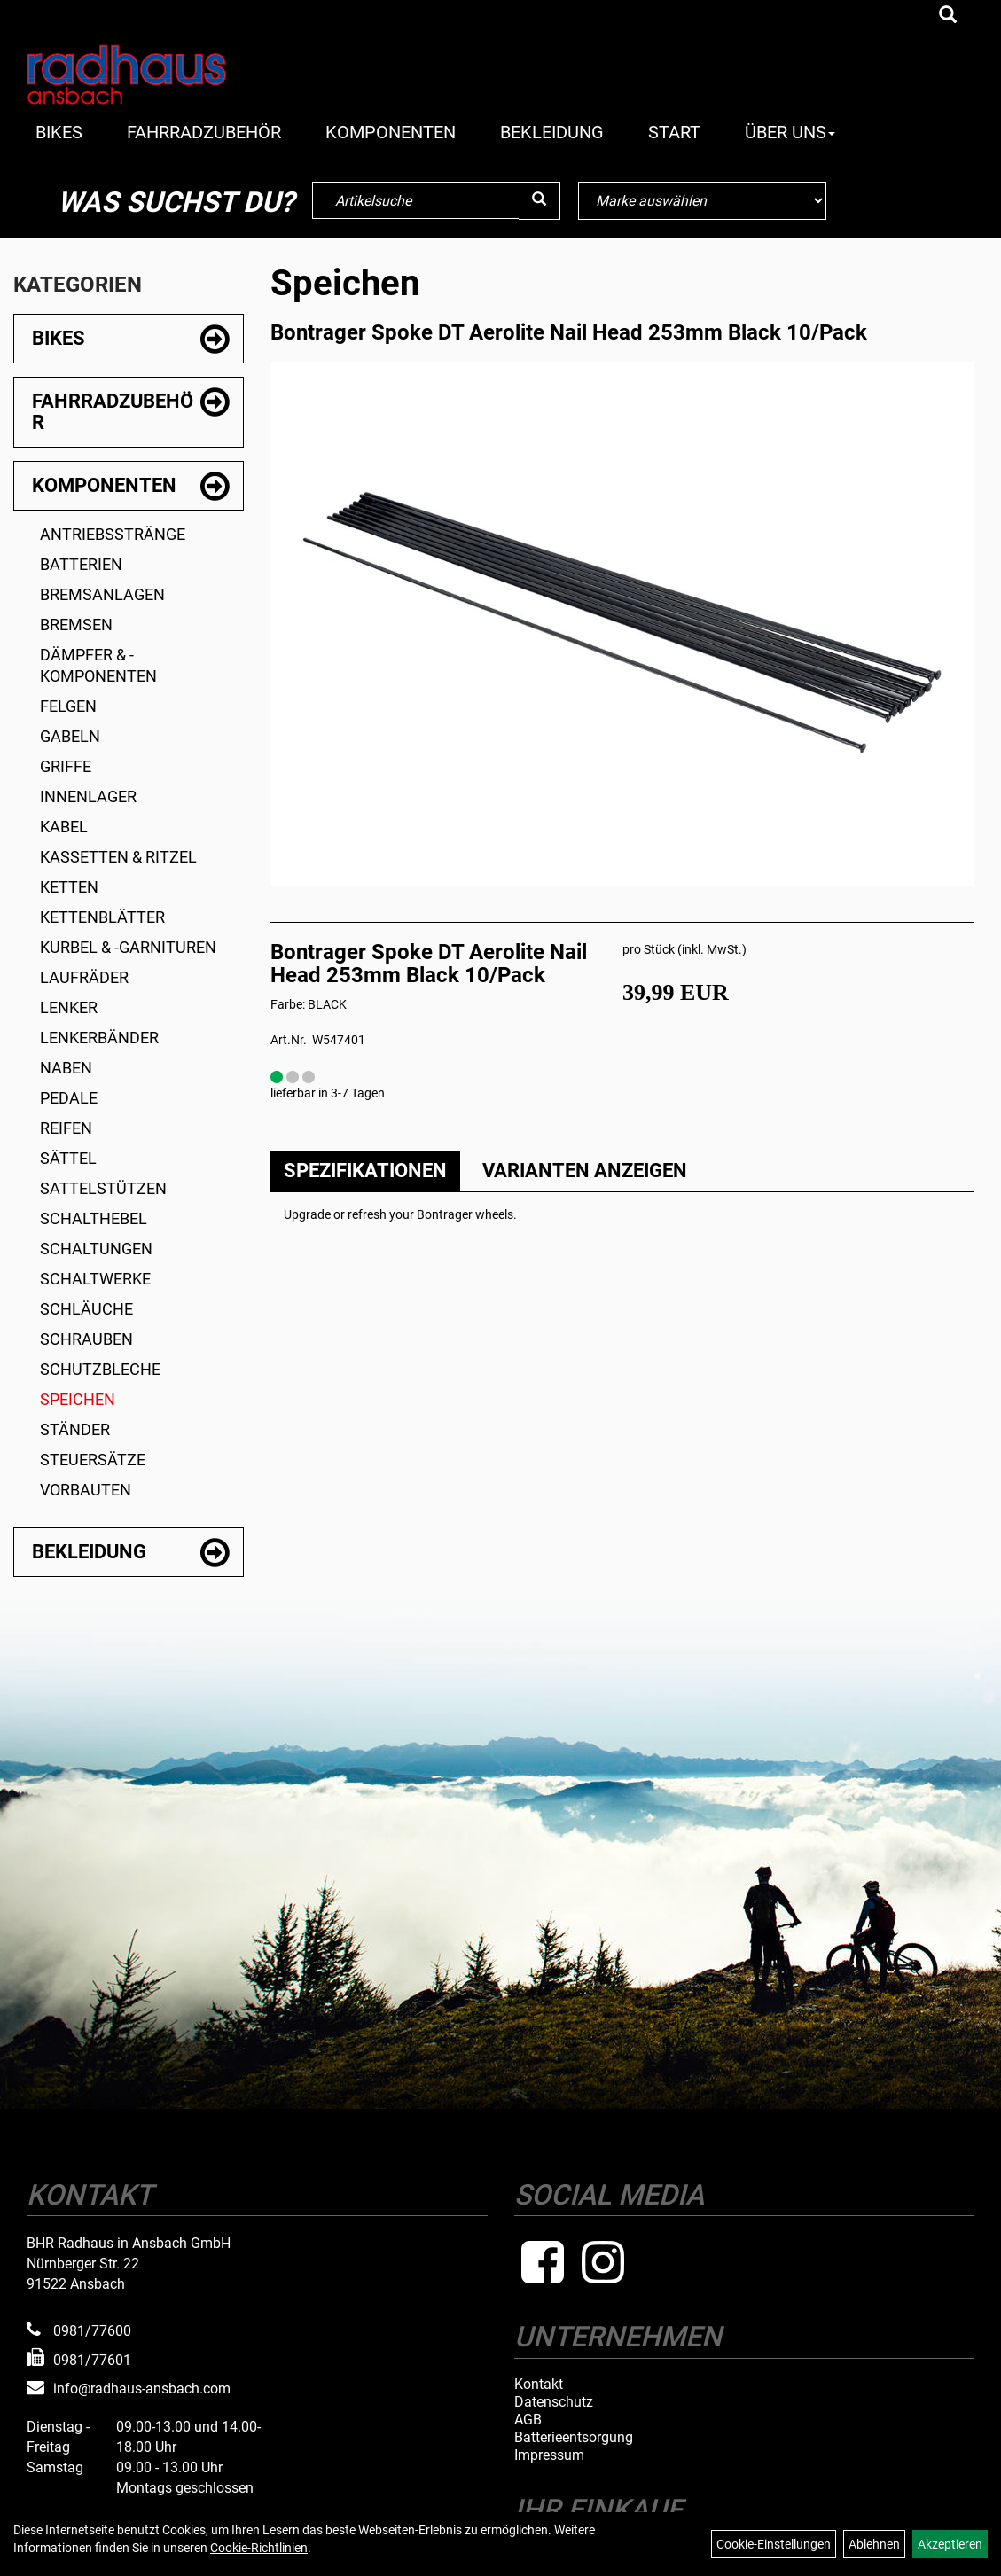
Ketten (69, 887)
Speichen (77, 1399)
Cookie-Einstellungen (773, 2544)
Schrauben (86, 1339)
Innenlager (88, 796)
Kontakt (538, 2385)
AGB (528, 2420)
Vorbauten (85, 1489)
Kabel (64, 826)
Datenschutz (553, 2402)
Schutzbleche (100, 1369)
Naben (66, 1067)
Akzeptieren (950, 2544)
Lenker (69, 1007)
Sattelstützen (103, 1188)
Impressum (549, 2455)
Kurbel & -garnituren (128, 947)
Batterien (81, 564)
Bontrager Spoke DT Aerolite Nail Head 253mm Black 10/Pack (568, 332)
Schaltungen (96, 1248)
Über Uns (790, 132)
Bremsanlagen (102, 594)
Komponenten (390, 132)
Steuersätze (92, 1459)
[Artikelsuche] (948, 16)
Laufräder (84, 977)
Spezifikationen (365, 1170)
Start (674, 132)
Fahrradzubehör (204, 132)
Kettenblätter (102, 917)
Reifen (66, 1128)
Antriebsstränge (112, 534)
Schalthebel (93, 1218)
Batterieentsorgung (573, 2438)
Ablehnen (874, 2544)
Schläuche (86, 1309)
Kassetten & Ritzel (118, 856)
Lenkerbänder (99, 1037)
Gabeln (70, 736)
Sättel (68, 1158)
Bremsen (76, 624)
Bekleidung (552, 132)
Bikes (58, 132)
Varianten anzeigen (584, 1170)
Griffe (65, 766)
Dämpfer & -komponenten (98, 665)
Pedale (69, 1098)
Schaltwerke (95, 1278)
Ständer (75, 1429)
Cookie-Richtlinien (259, 2548)
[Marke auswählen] (702, 201)
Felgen (68, 706)
